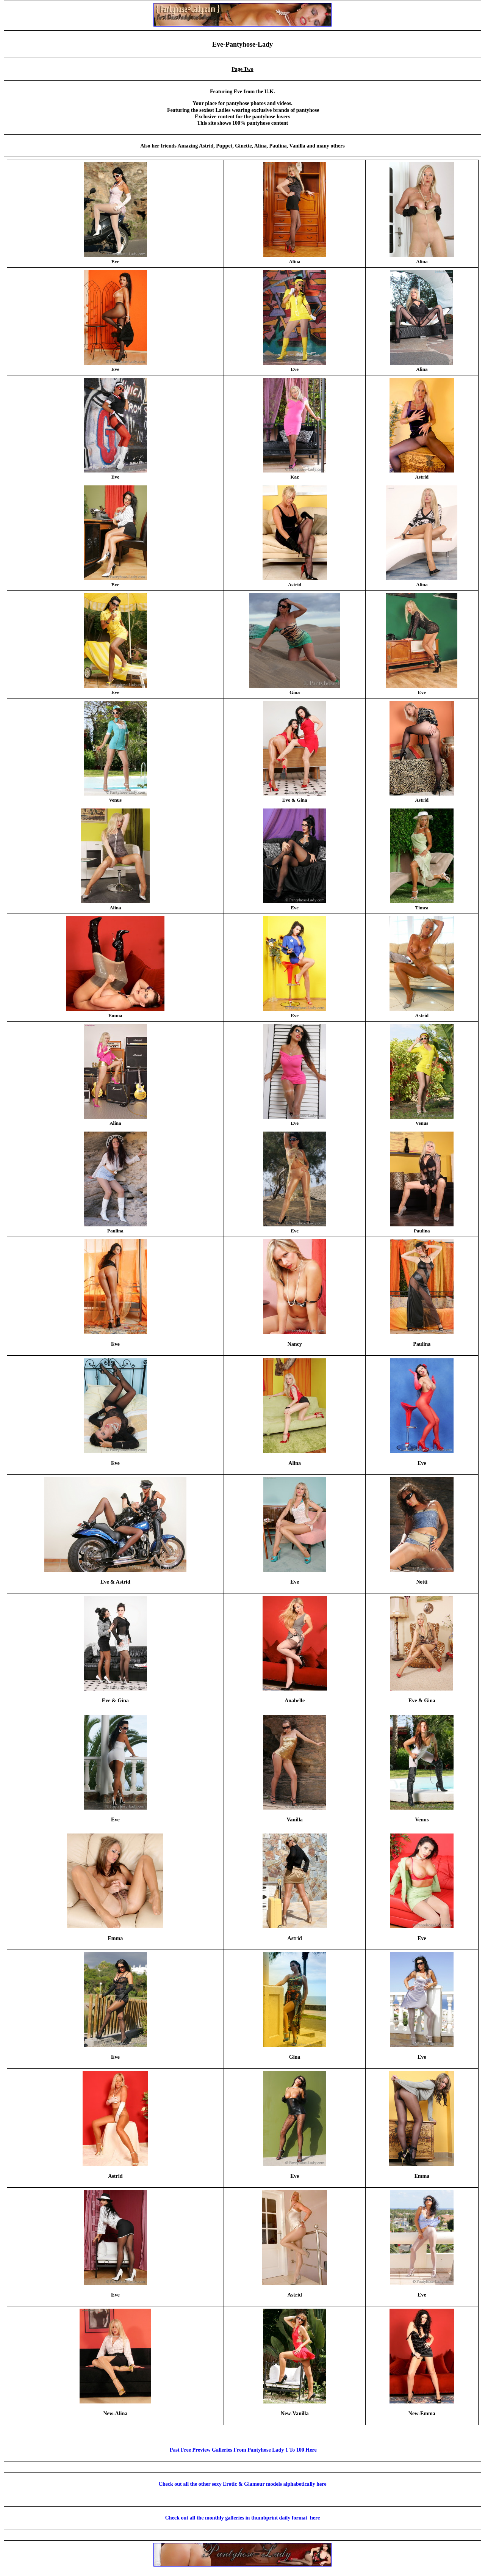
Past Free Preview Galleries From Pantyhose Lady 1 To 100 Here (242, 2450)
